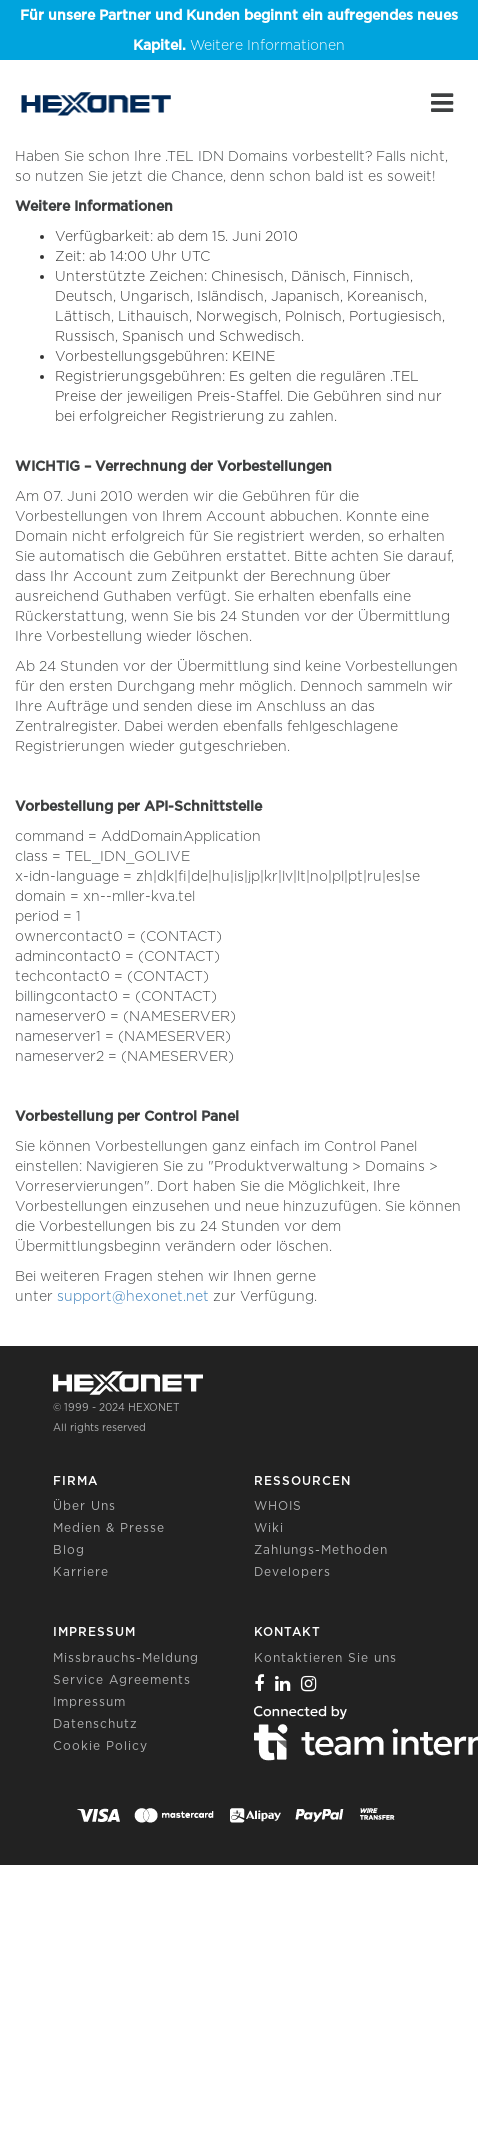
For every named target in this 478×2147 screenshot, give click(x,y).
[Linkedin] (283, 1683)
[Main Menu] (442, 103)
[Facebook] (259, 1683)
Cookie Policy (100, 1745)
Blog (69, 1549)
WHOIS (278, 1505)
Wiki (269, 1527)
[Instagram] (309, 1683)
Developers (292, 1571)
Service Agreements (122, 1679)
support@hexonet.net (133, 1296)
